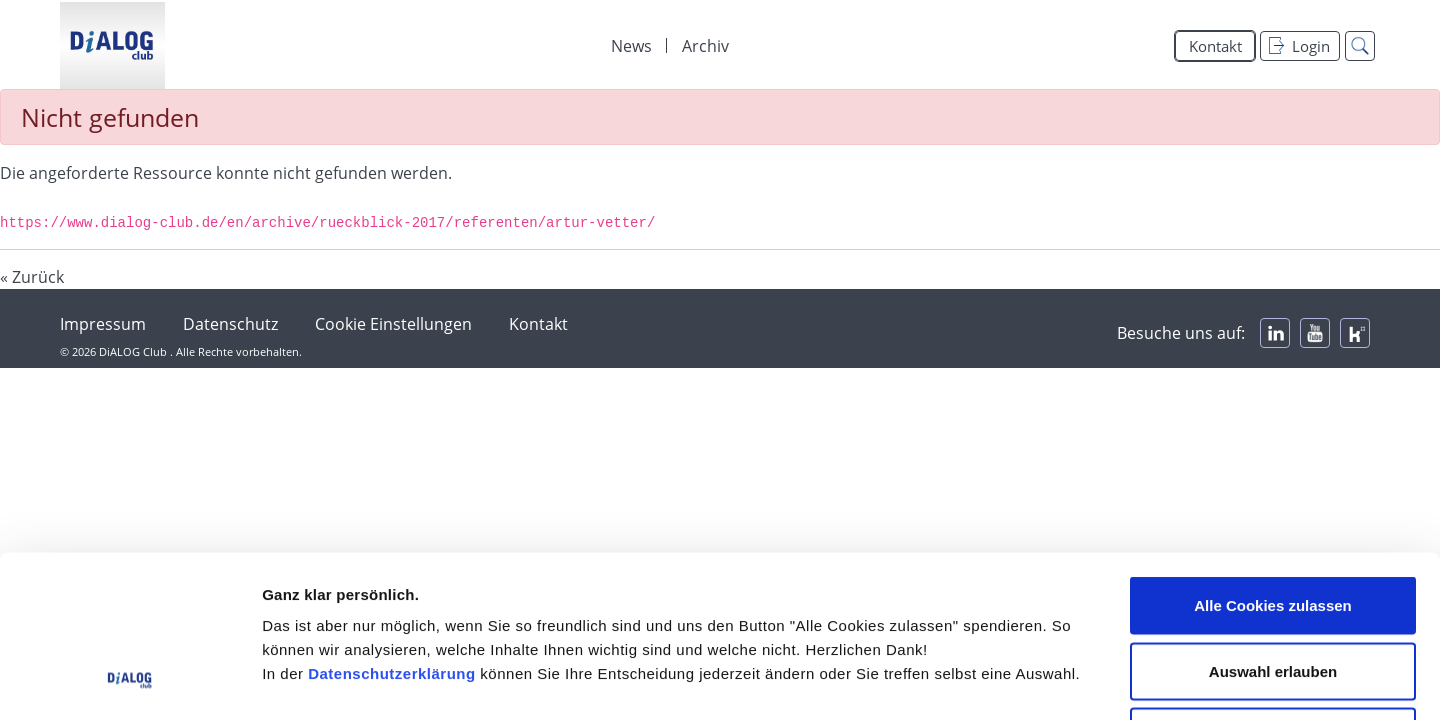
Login (1299, 46)
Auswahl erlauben (1273, 523)
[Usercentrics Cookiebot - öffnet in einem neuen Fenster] (129, 681)
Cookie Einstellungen (393, 324)
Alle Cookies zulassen (1273, 457)
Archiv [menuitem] (705, 46)
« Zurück (32, 277)
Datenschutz (230, 324)
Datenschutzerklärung (392, 525)
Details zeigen (1063, 680)
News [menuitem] (631, 46)
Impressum (103, 324)
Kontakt (1215, 46)
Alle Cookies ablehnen (1273, 588)
